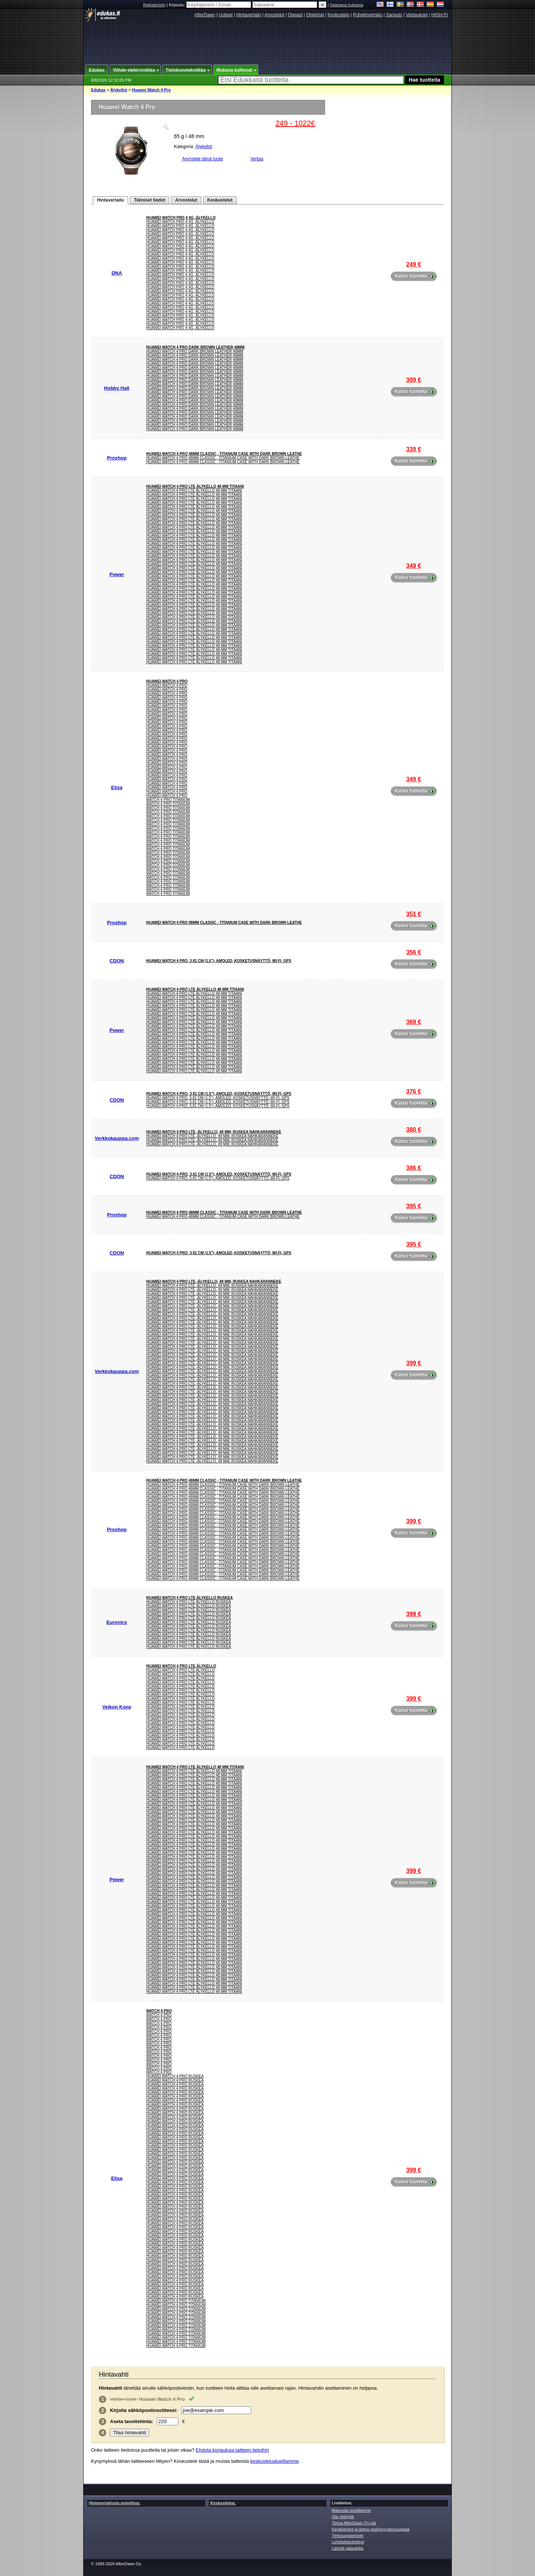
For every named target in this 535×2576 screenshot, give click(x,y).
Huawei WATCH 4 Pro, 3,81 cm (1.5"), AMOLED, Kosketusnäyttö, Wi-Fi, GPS (218, 961)
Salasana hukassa (346, 5)
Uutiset (226, 14)
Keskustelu (339, 14)
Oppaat (295, 14)
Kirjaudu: (211, 5)
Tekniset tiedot (149, 200)
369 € (413, 1022)
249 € (413, 264)
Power (117, 574)
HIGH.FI (439, 14)
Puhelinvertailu (367, 14)
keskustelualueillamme (274, 2461)
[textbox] (311, 80)
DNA (116, 273)
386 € (413, 1168)
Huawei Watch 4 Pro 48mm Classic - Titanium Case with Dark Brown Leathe (224, 454)
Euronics (116, 1622)
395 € (413, 1206)
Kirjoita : (144, 2410)
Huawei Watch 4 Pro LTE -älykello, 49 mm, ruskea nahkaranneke (213, 1132)
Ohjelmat (315, 14)
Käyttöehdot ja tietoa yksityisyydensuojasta (370, 2529)
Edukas (98, 90)
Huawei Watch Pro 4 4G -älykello (181, 218)
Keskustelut (220, 200)
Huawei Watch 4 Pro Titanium (176, 2301)
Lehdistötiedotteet (348, 2542)
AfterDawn (204, 14)
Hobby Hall (116, 388)
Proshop (117, 458)
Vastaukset (417, 14)
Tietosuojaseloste (347, 2535)
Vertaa (256, 158)
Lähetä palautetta (347, 2548)
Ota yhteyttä (343, 2516)
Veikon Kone (116, 1707)
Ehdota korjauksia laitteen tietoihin (232, 2450)
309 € (413, 380)
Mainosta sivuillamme (351, 2510)
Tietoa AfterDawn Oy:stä (354, 2523)
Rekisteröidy (154, 5)
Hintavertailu (248, 14)
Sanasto (394, 14)
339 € (413, 449)
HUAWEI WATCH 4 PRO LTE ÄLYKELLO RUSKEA (189, 1598)
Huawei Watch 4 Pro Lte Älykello (181, 1666)
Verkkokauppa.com (117, 1138)
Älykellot (118, 90)
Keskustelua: (223, 2503)
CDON (117, 961)
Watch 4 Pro (159, 2011)
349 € (413, 566)
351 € (413, 914)
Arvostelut (274, 14)
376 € (413, 1091)
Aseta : (131, 2421)
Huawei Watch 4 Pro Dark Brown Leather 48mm (195, 347)
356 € (413, 952)
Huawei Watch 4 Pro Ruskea (175, 2076)
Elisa (116, 787)
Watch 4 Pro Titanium (168, 800)
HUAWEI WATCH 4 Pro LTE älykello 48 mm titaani (195, 486)
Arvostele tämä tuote (202, 158)
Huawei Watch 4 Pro (151, 90)
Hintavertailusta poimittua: (114, 2503)
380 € (413, 1130)
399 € (413, 1363)
